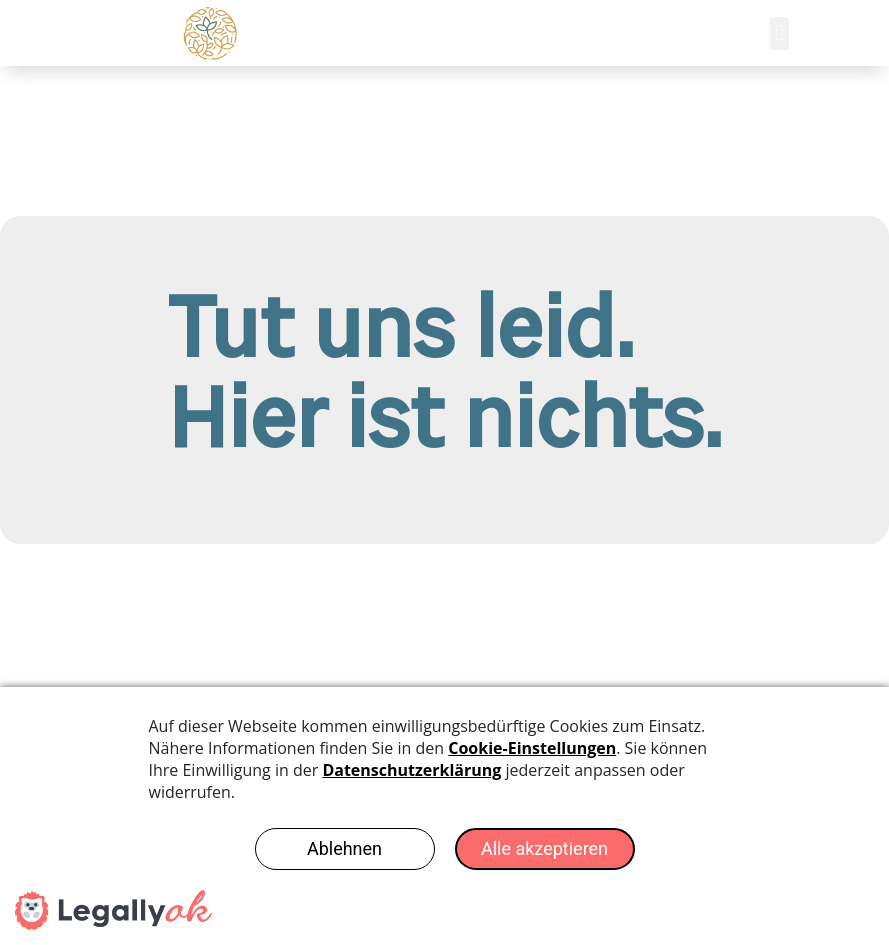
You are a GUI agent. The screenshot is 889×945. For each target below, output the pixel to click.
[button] (779, 33)
